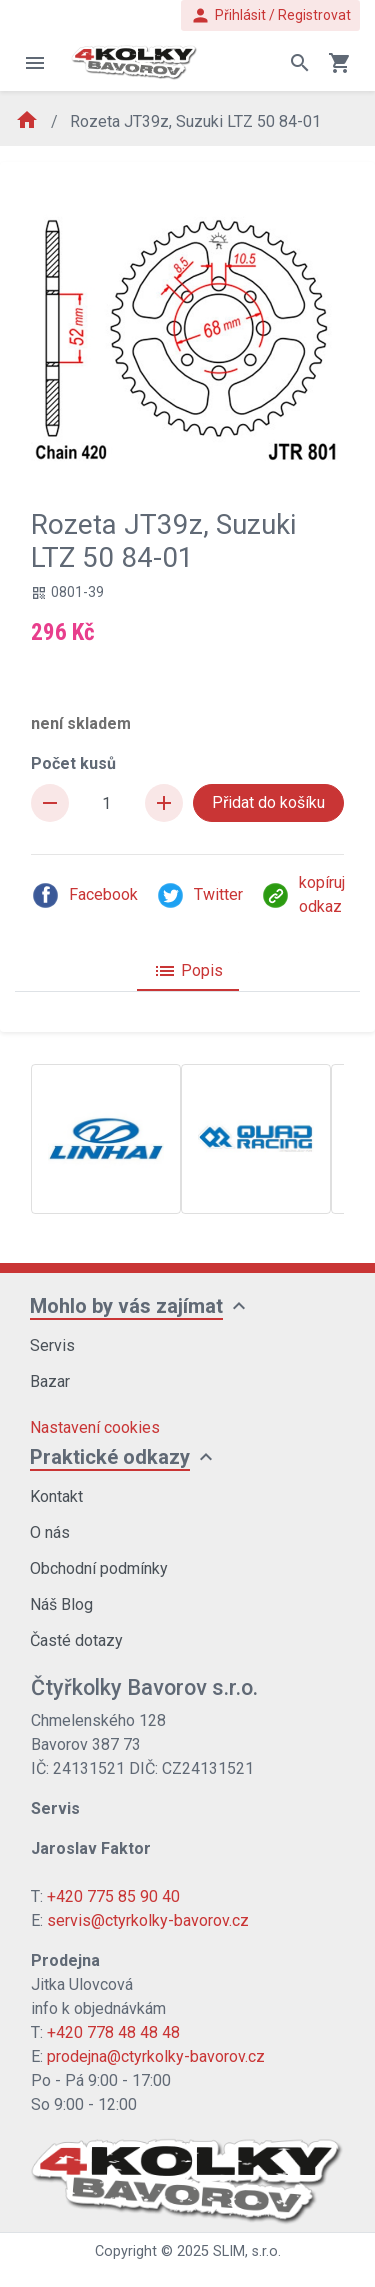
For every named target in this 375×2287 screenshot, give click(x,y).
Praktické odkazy (110, 1457)
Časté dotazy (76, 1640)
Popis (188, 971)
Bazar (50, 1381)
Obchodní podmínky (99, 1568)
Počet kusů (73, 763)
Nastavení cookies (95, 1427)
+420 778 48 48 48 (113, 2032)
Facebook (84, 895)
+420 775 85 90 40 (113, 1896)
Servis (52, 1345)
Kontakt (56, 1496)
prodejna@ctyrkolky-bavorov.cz (156, 2056)
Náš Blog (61, 1604)
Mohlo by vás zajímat (126, 1306)
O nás (50, 1532)
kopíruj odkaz (303, 894)
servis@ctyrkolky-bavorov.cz (148, 1920)
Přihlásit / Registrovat (270, 15)
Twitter (199, 895)
